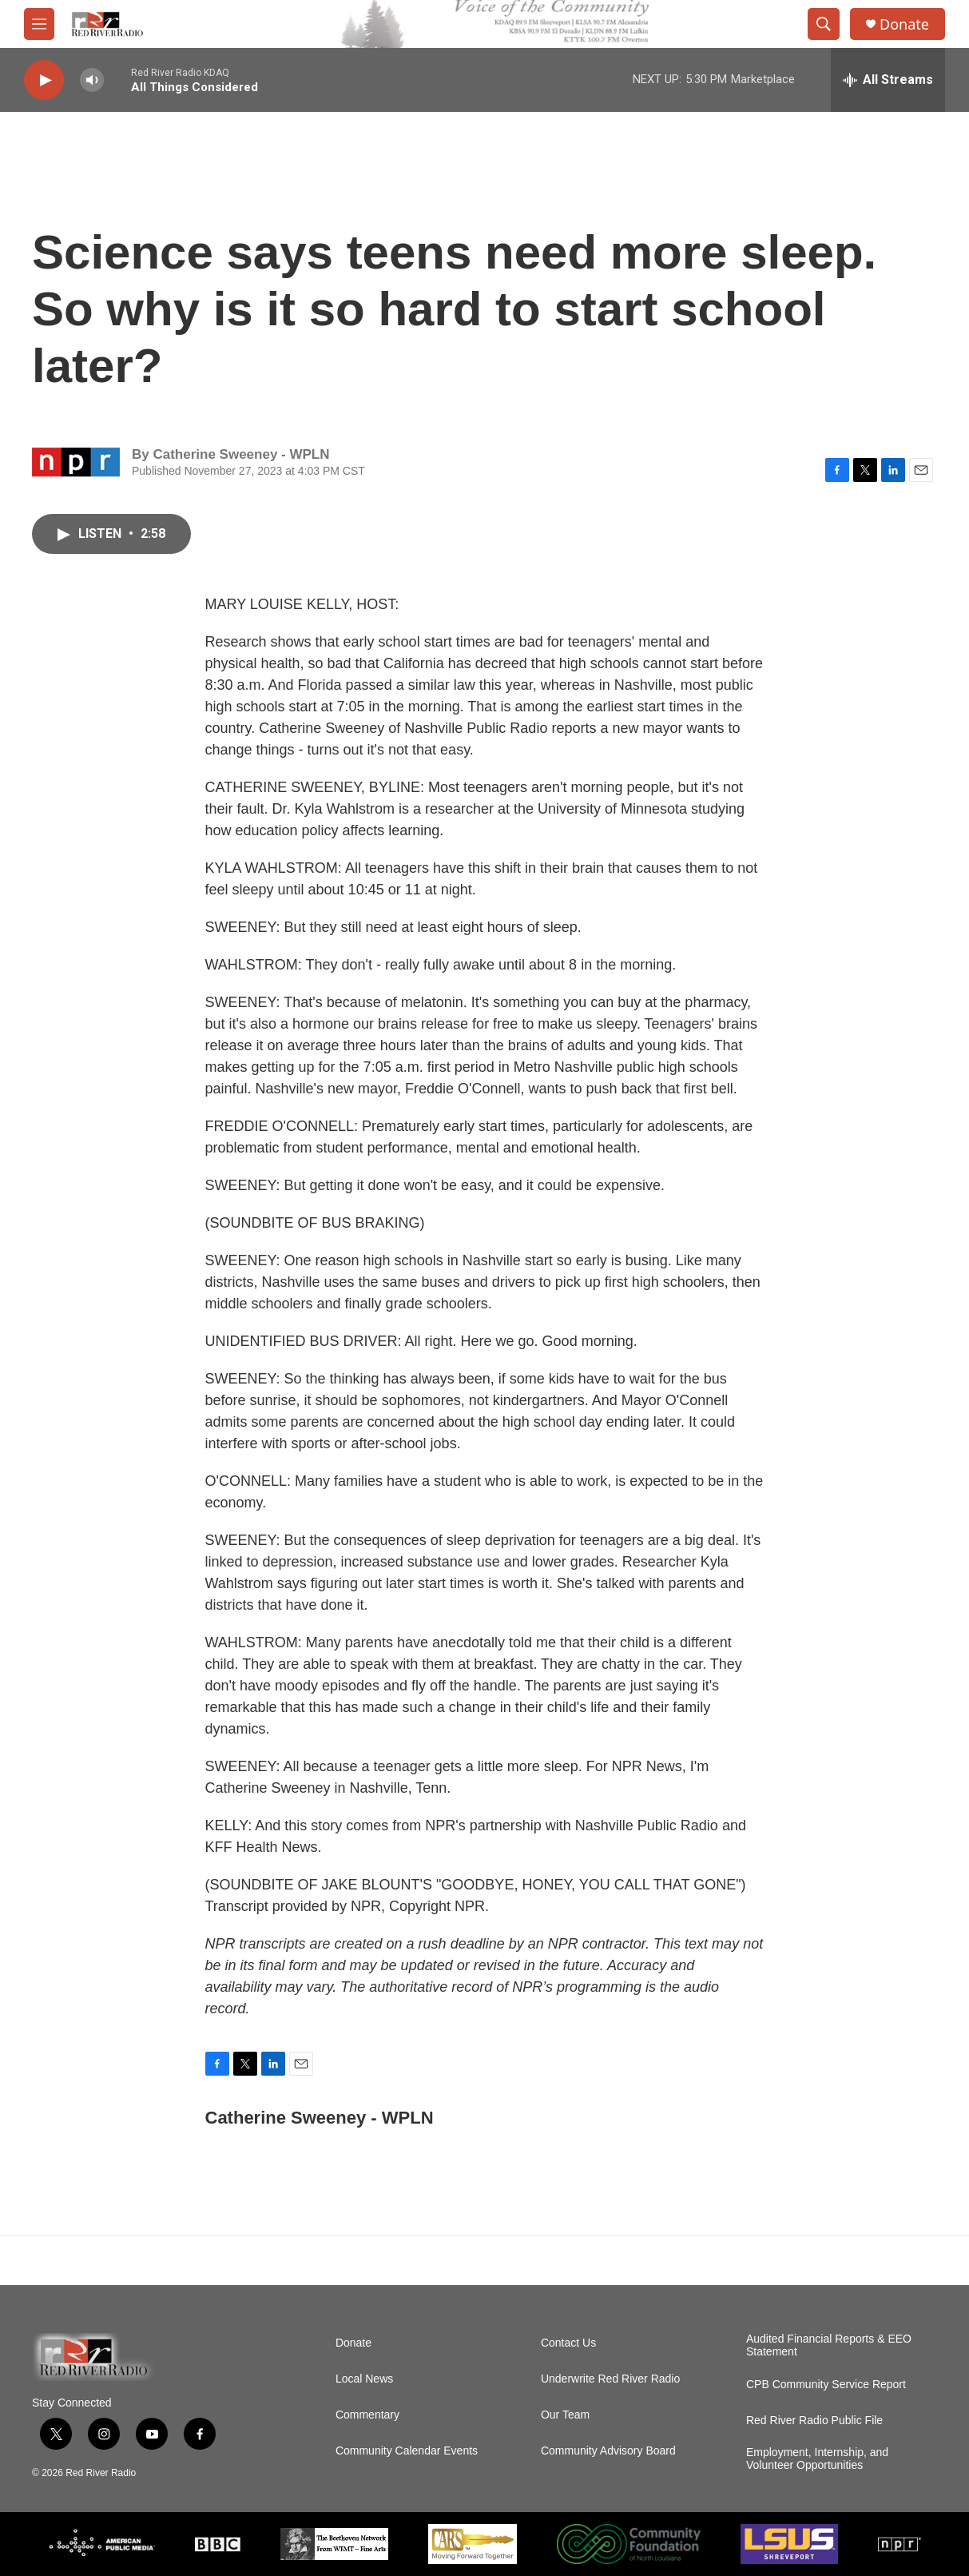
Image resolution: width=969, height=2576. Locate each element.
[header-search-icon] (824, 24)
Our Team (565, 2415)
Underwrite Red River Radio (610, 2379)
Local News (364, 2379)
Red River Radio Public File (814, 2421)
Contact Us (568, 2343)
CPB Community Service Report (826, 2385)
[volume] (91, 80)
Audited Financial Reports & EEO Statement (828, 2345)
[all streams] (888, 80)
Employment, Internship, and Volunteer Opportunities (817, 2459)
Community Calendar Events (407, 2451)
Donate (904, 24)
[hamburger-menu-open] (39, 24)
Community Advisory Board (608, 2451)
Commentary (367, 2415)
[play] (44, 80)
